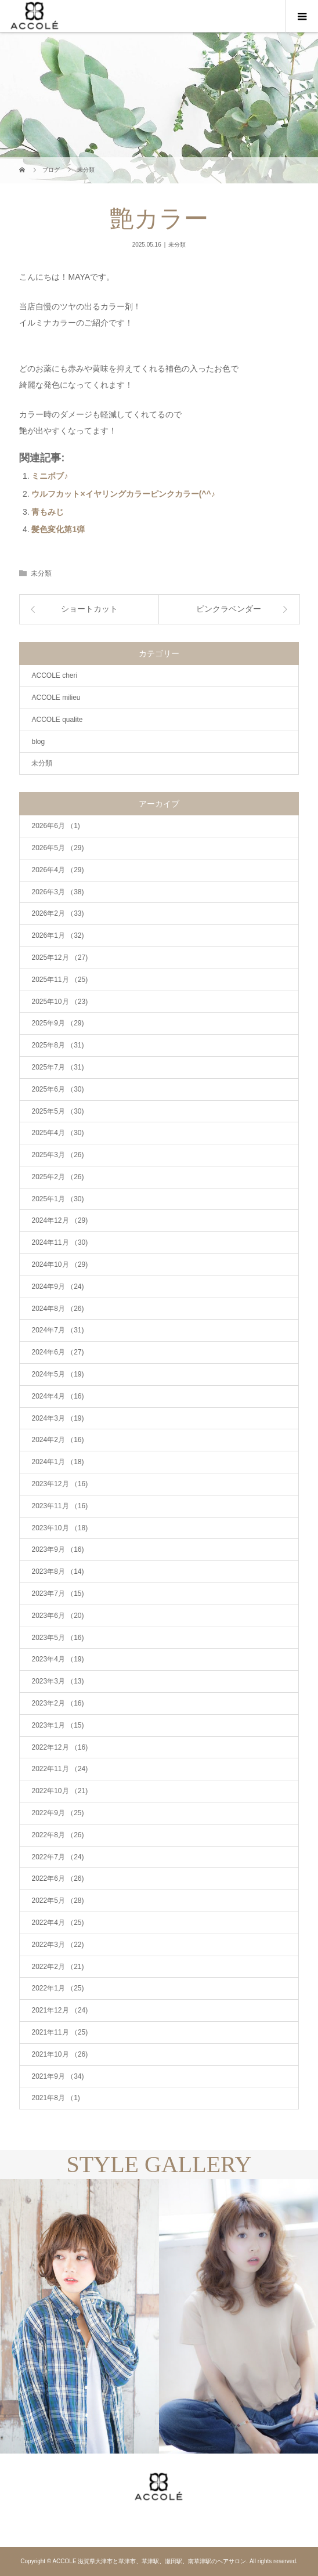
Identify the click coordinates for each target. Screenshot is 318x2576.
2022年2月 (57, 1967)
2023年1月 (57, 1725)
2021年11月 (59, 2032)
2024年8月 (57, 1309)
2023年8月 (57, 1571)
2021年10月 (59, 2054)
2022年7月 (57, 1857)
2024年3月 (57, 1418)
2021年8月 (55, 2098)
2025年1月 (57, 1199)
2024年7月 (57, 1330)
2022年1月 (57, 1988)
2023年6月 (57, 1616)
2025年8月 (57, 1045)
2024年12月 (59, 1220)
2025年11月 (59, 980)
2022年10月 (59, 1791)
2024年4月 (57, 1396)
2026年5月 (57, 848)
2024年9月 (57, 1286)
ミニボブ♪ (49, 475)
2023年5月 (57, 1638)
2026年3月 (57, 892)
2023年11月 (59, 1506)
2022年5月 (57, 1900)
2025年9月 (57, 1023)
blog (38, 742)
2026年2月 (57, 913)
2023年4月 (57, 1659)
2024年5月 (57, 1374)
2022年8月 (57, 1835)
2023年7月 (57, 1593)
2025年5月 (57, 1111)
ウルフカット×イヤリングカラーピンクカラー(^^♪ (123, 493)
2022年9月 (57, 1813)
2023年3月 (57, 1681)
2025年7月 (57, 1067)
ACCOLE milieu (55, 697)
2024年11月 (59, 1242)
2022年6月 (57, 1878)
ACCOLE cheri (54, 675)
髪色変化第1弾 (58, 529)
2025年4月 (57, 1133)
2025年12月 (59, 957)
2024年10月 (59, 1264)
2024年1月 (57, 1462)
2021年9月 (57, 2076)
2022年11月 (59, 1769)
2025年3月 (57, 1155)
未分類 (177, 244)
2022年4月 (57, 1923)
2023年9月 (57, 1549)
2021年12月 (59, 2010)
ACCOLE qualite (56, 720)
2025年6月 (57, 1089)
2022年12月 (59, 1747)
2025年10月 (59, 1002)
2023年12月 (59, 1484)
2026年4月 (57, 870)
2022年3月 (57, 1945)
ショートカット (89, 609)
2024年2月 (57, 1440)
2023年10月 (59, 1528)
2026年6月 (55, 826)
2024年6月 (57, 1352)
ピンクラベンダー (228, 609)
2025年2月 (57, 1177)
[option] (79, 2316)
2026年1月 (57, 935)
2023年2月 (57, 1703)
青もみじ (47, 511)
